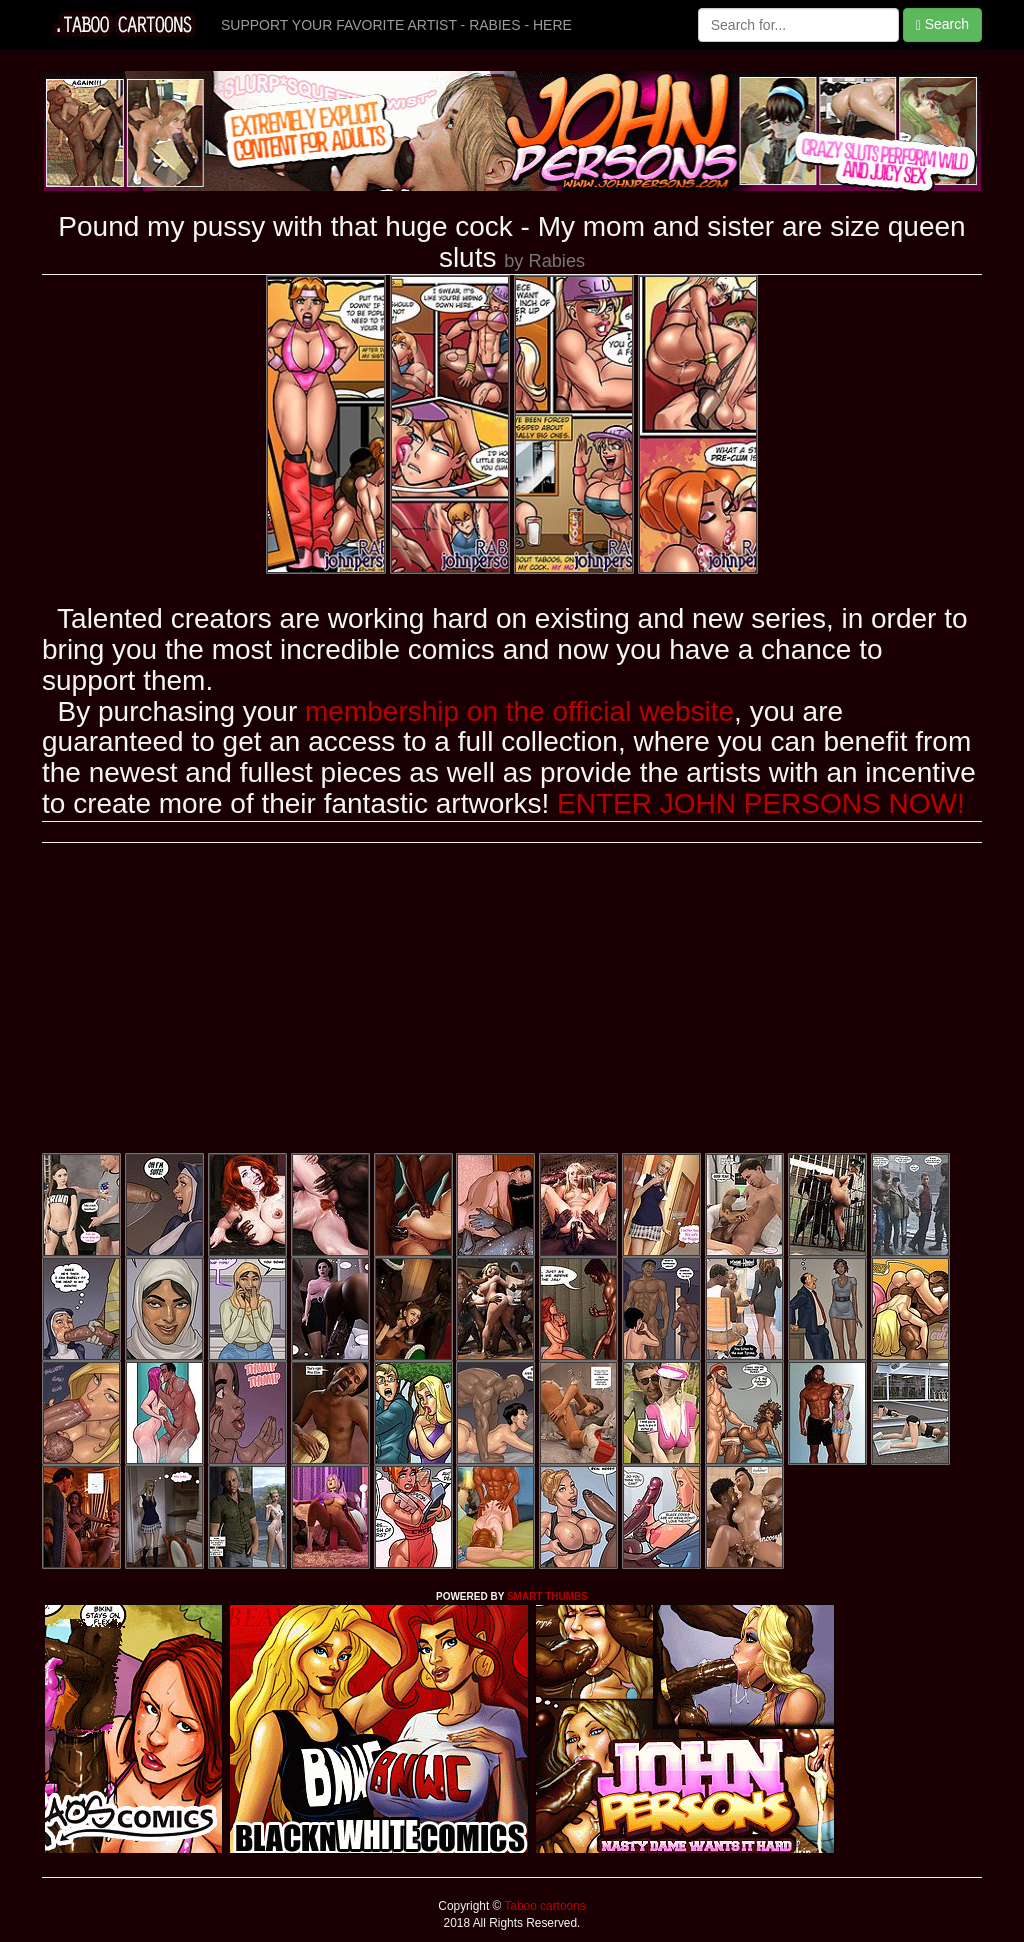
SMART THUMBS (547, 1596)
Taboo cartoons (543, 1906)
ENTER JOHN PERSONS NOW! (761, 803)
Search (942, 24)
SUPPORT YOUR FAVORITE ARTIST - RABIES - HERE (396, 25)
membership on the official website (519, 711)
